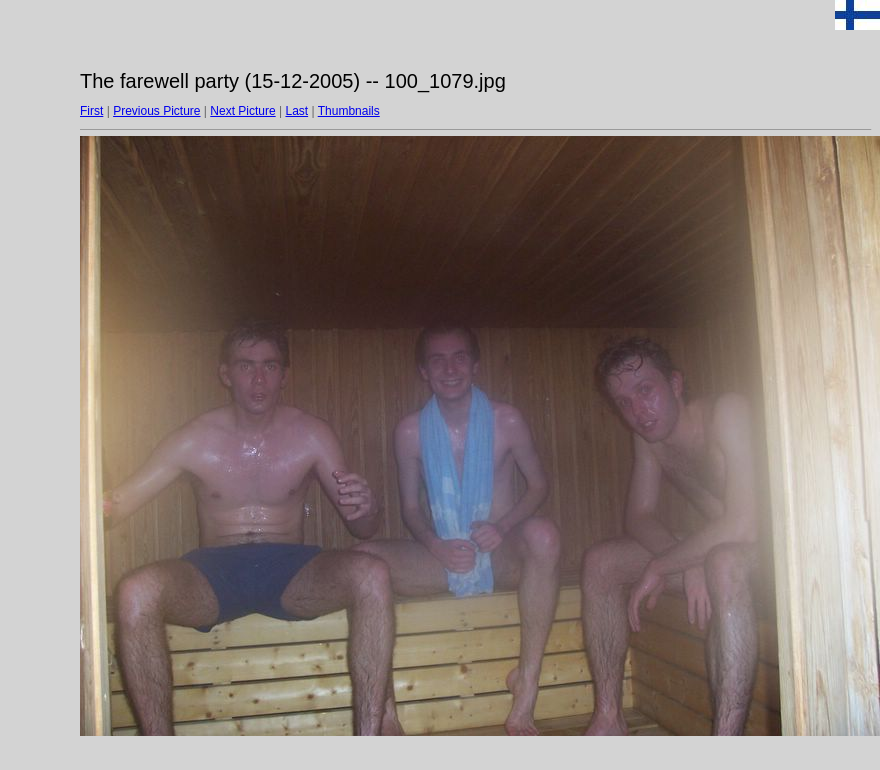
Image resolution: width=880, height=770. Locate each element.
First (91, 111)
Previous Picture (156, 111)
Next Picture (242, 111)
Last (296, 111)
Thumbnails (349, 111)
